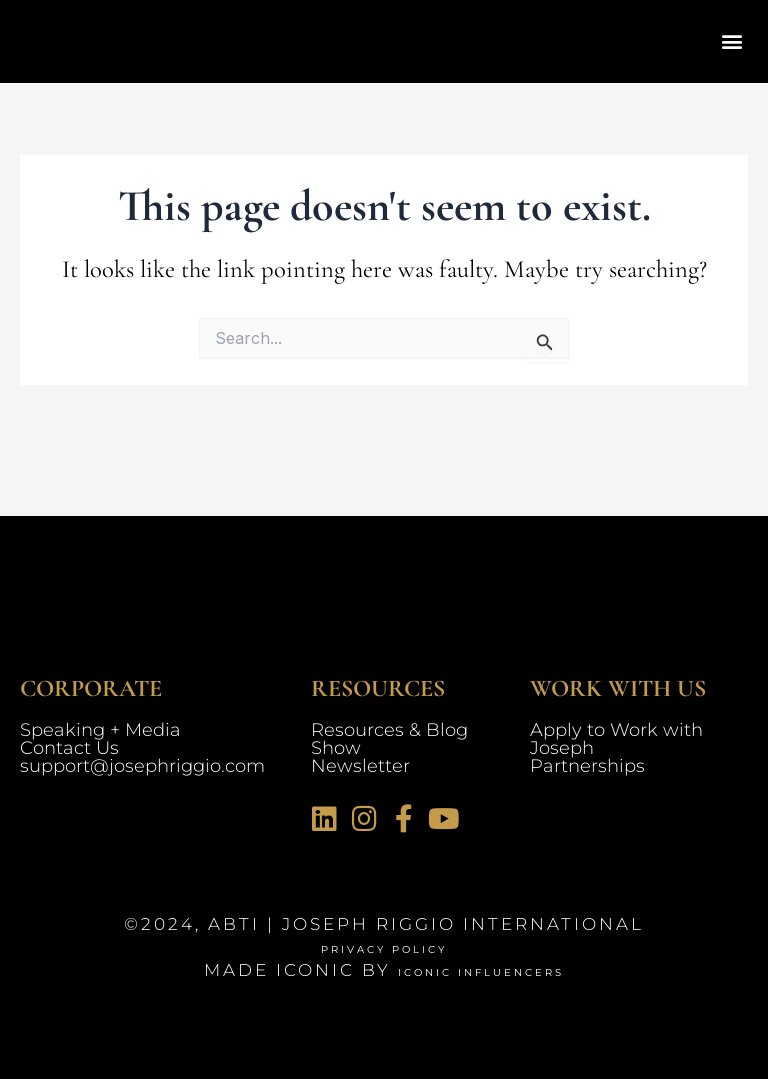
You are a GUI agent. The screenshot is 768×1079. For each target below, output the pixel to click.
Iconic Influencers (481, 970)
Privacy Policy (384, 947)
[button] (731, 41)
